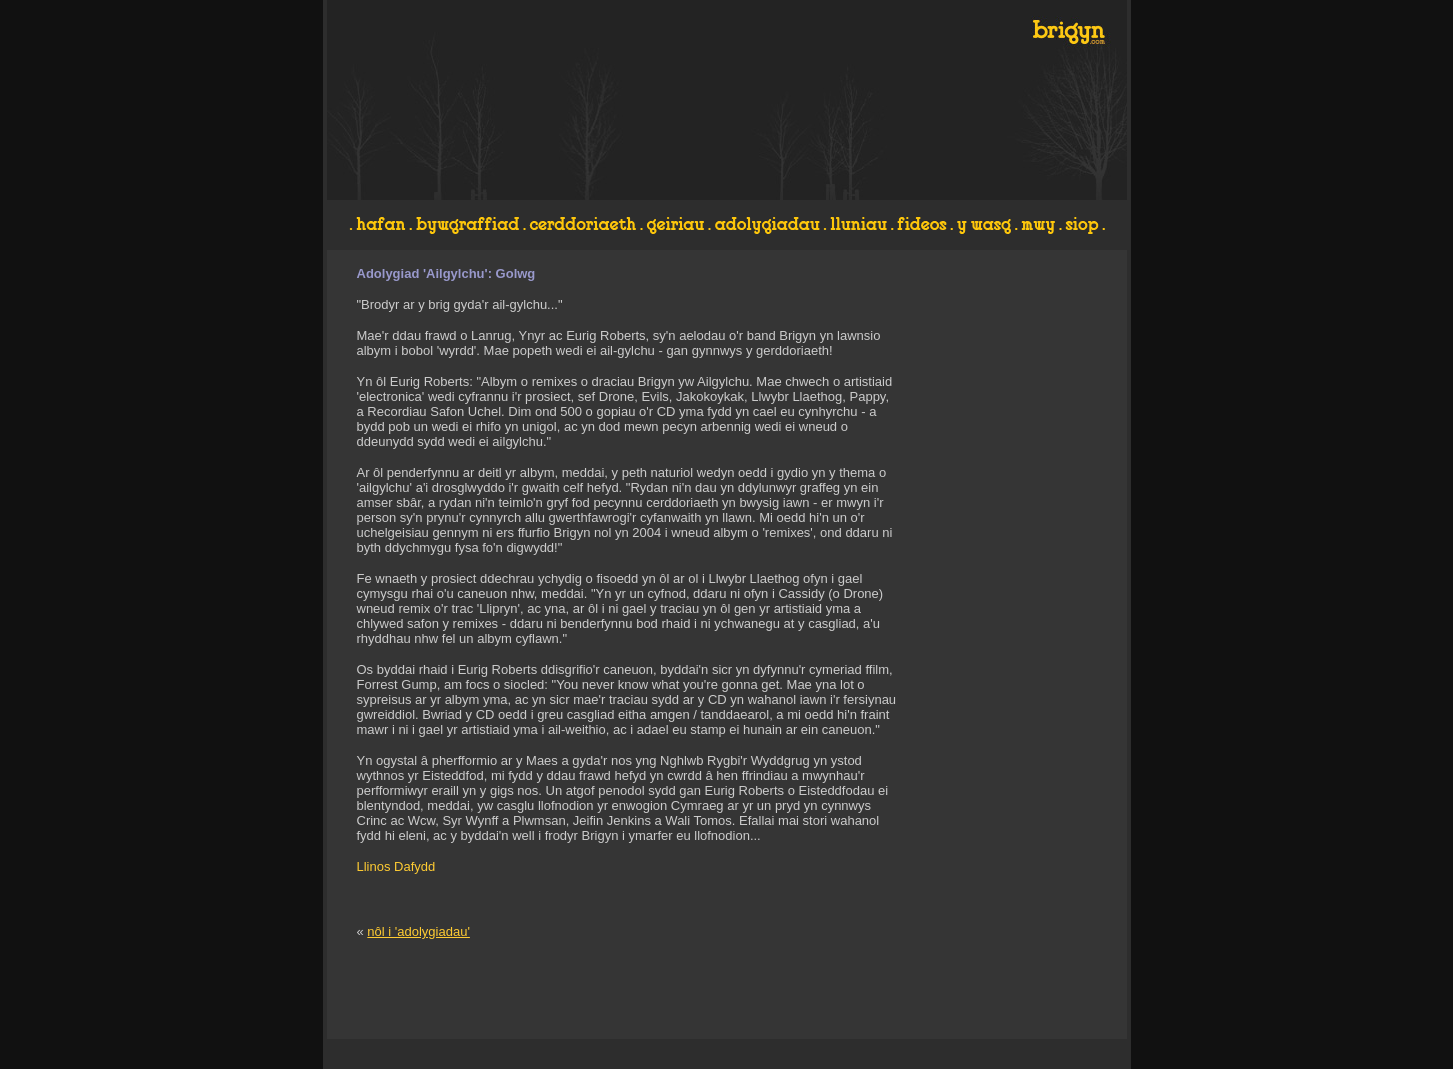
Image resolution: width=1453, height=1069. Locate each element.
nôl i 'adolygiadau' (418, 931)
